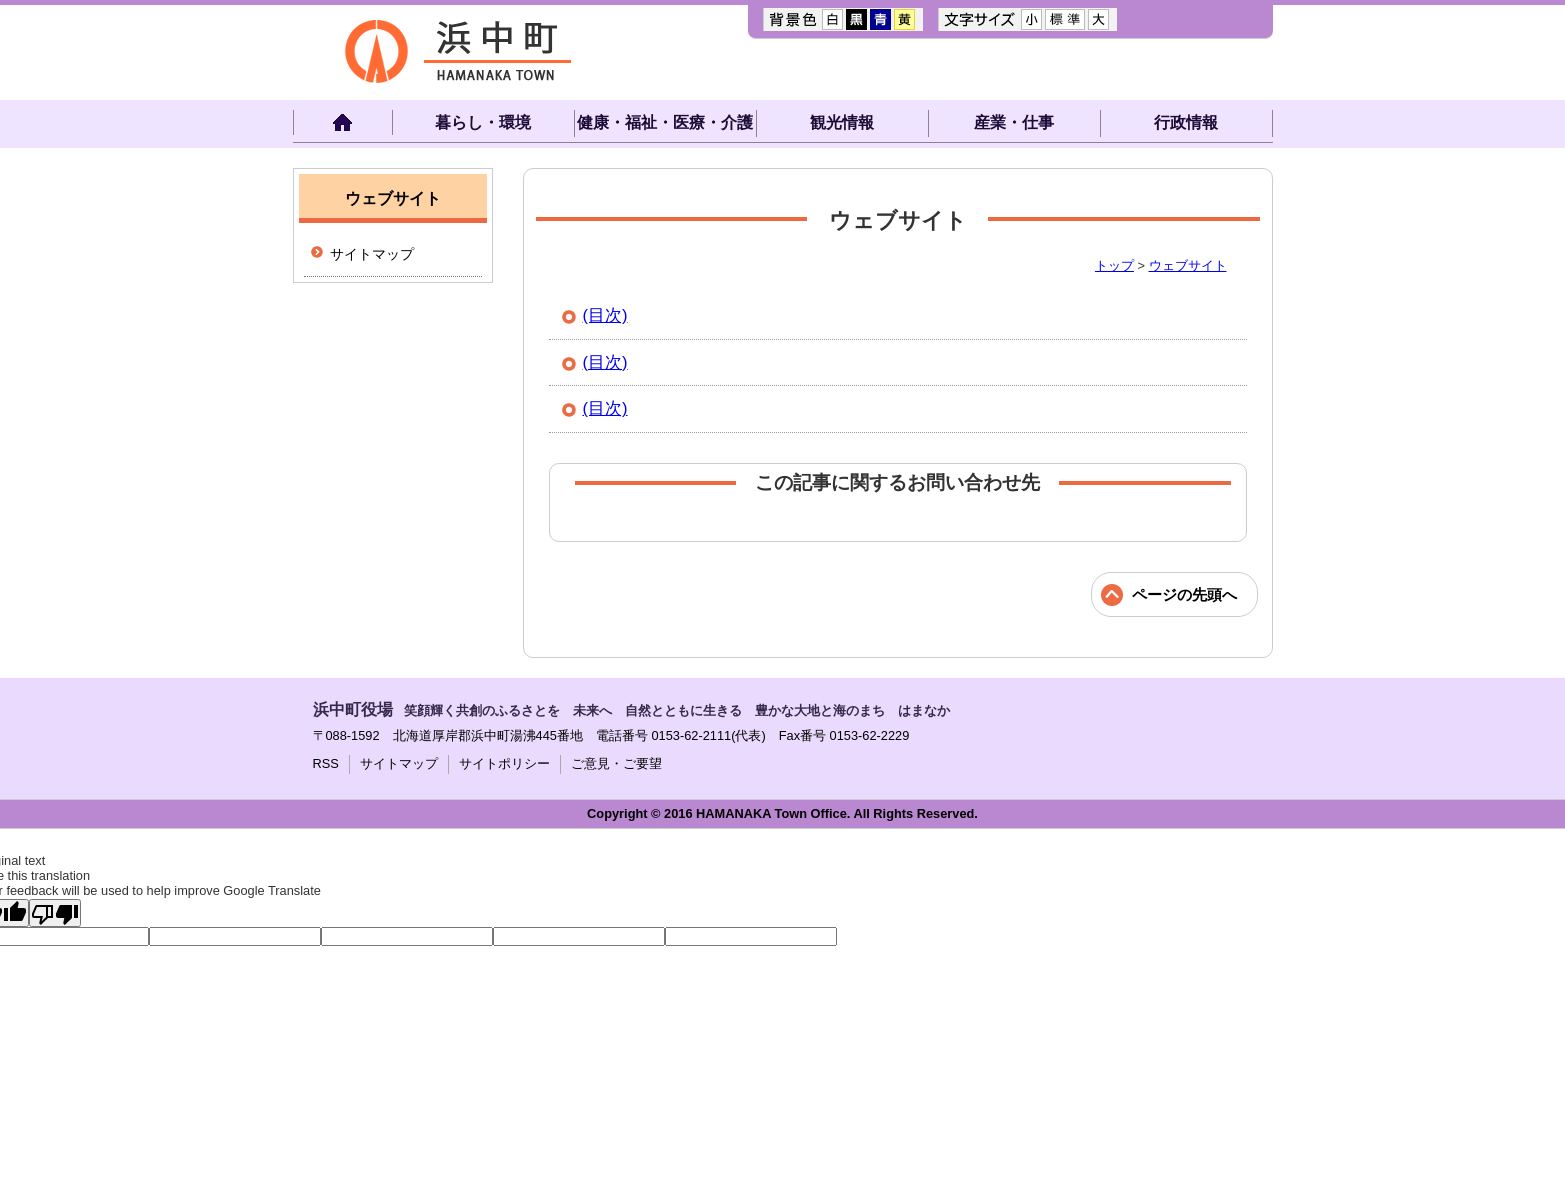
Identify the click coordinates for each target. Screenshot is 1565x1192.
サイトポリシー (504, 763)
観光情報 (842, 122)
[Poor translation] (55, 913)
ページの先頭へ (1184, 594)
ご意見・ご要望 (616, 763)
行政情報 (1186, 122)
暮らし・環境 (483, 122)
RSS (326, 763)
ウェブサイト (1188, 265)
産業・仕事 (1014, 122)
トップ (1114, 265)
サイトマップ (372, 254)
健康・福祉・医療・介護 (665, 122)
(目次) (605, 315)
